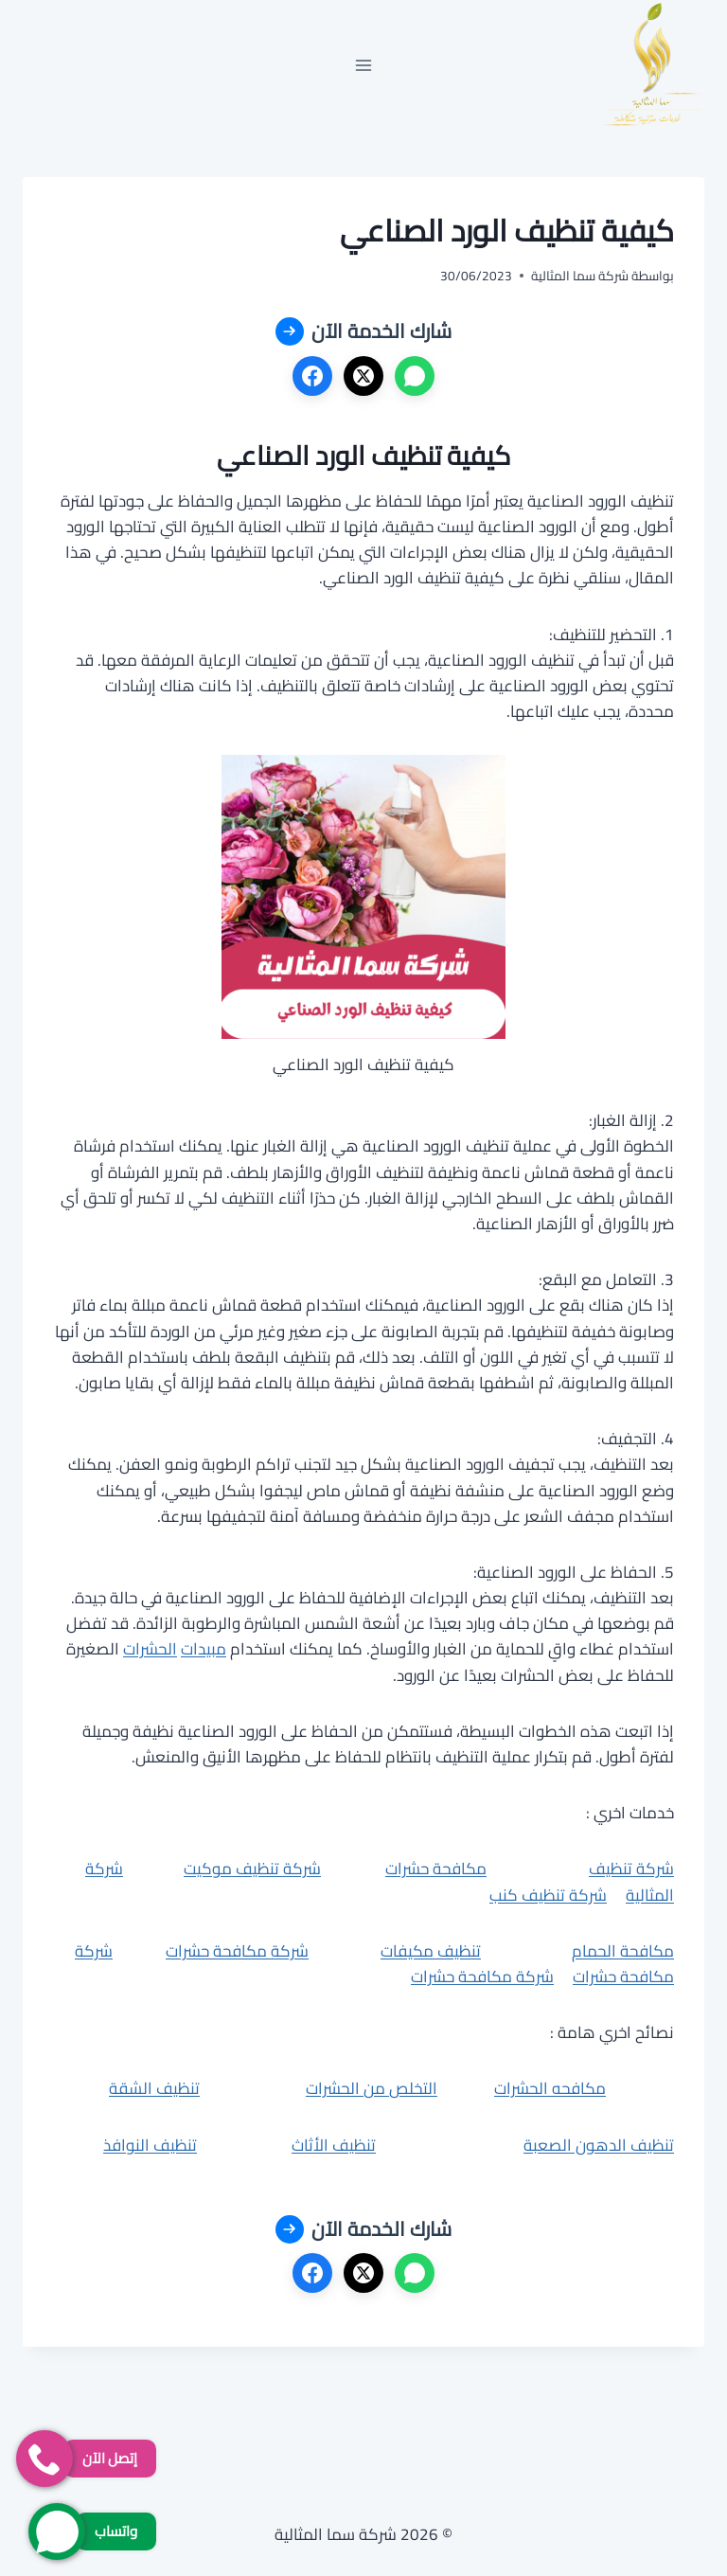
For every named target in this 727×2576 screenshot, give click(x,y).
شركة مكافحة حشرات (237, 1951)
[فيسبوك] (312, 376)
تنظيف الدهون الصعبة (598, 2145)
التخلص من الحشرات (371, 2088)
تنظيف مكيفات (431, 1951)
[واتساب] (414, 376)
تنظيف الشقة (154, 2088)
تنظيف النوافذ (150, 2145)
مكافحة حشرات (436, 1868)
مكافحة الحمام (623, 1951)
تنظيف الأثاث (334, 2145)
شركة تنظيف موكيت (252, 1868)
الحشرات (150, 1649)
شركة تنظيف (631, 1868)
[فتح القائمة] (363, 65)
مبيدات (203, 1649)
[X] (363, 376)
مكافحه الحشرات (550, 2088)
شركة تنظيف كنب (548, 1895)
